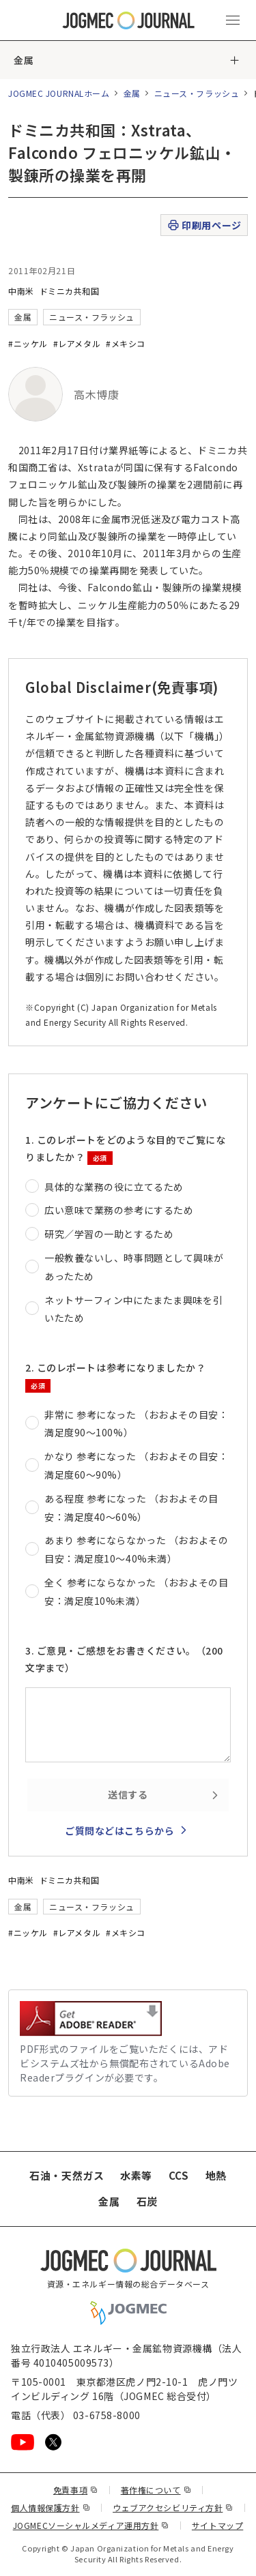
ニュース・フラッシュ (197, 93)
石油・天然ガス (66, 2175)
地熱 (216, 2175)
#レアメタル (76, 343)
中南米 (21, 291)
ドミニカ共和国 (70, 291)
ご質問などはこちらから (119, 1830)
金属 (23, 60)
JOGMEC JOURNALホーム (59, 93)
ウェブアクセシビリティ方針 (173, 2507)
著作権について (156, 2490)
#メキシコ (125, 343)
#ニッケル (28, 343)
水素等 (136, 2175)
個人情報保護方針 (50, 2507)
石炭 (147, 2201)
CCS (179, 2175)
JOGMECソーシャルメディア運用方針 (91, 2525)
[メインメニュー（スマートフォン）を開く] (233, 20)
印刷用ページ (204, 225)
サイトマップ (217, 2525)
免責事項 (75, 2490)
